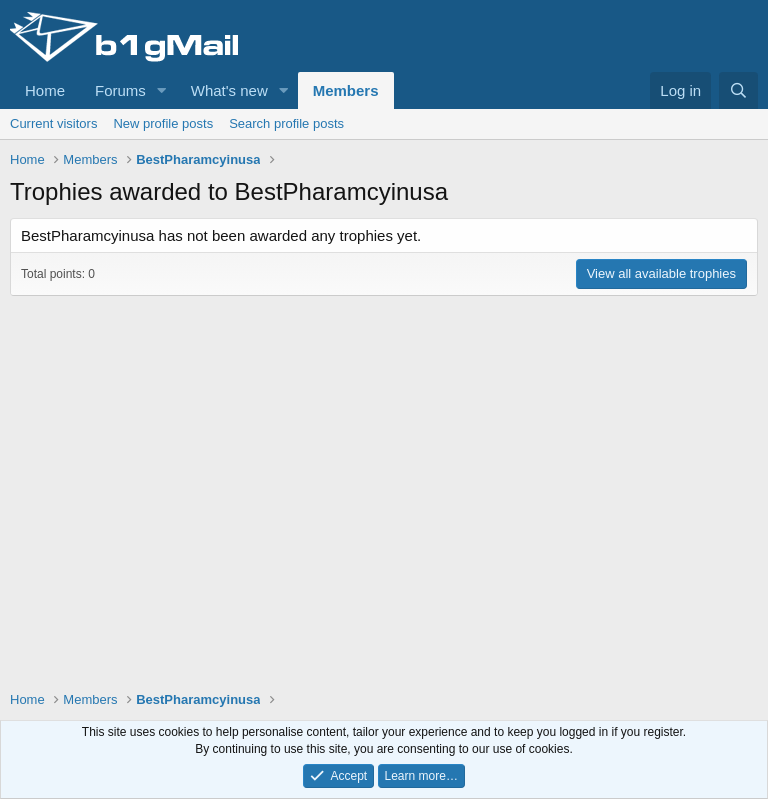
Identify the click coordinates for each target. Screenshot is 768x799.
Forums (120, 90)
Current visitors (53, 123)
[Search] (738, 90)
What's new (229, 90)
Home (45, 90)
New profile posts (163, 123)
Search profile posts (286, 123)
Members (346, 90)
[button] (162, 90)
